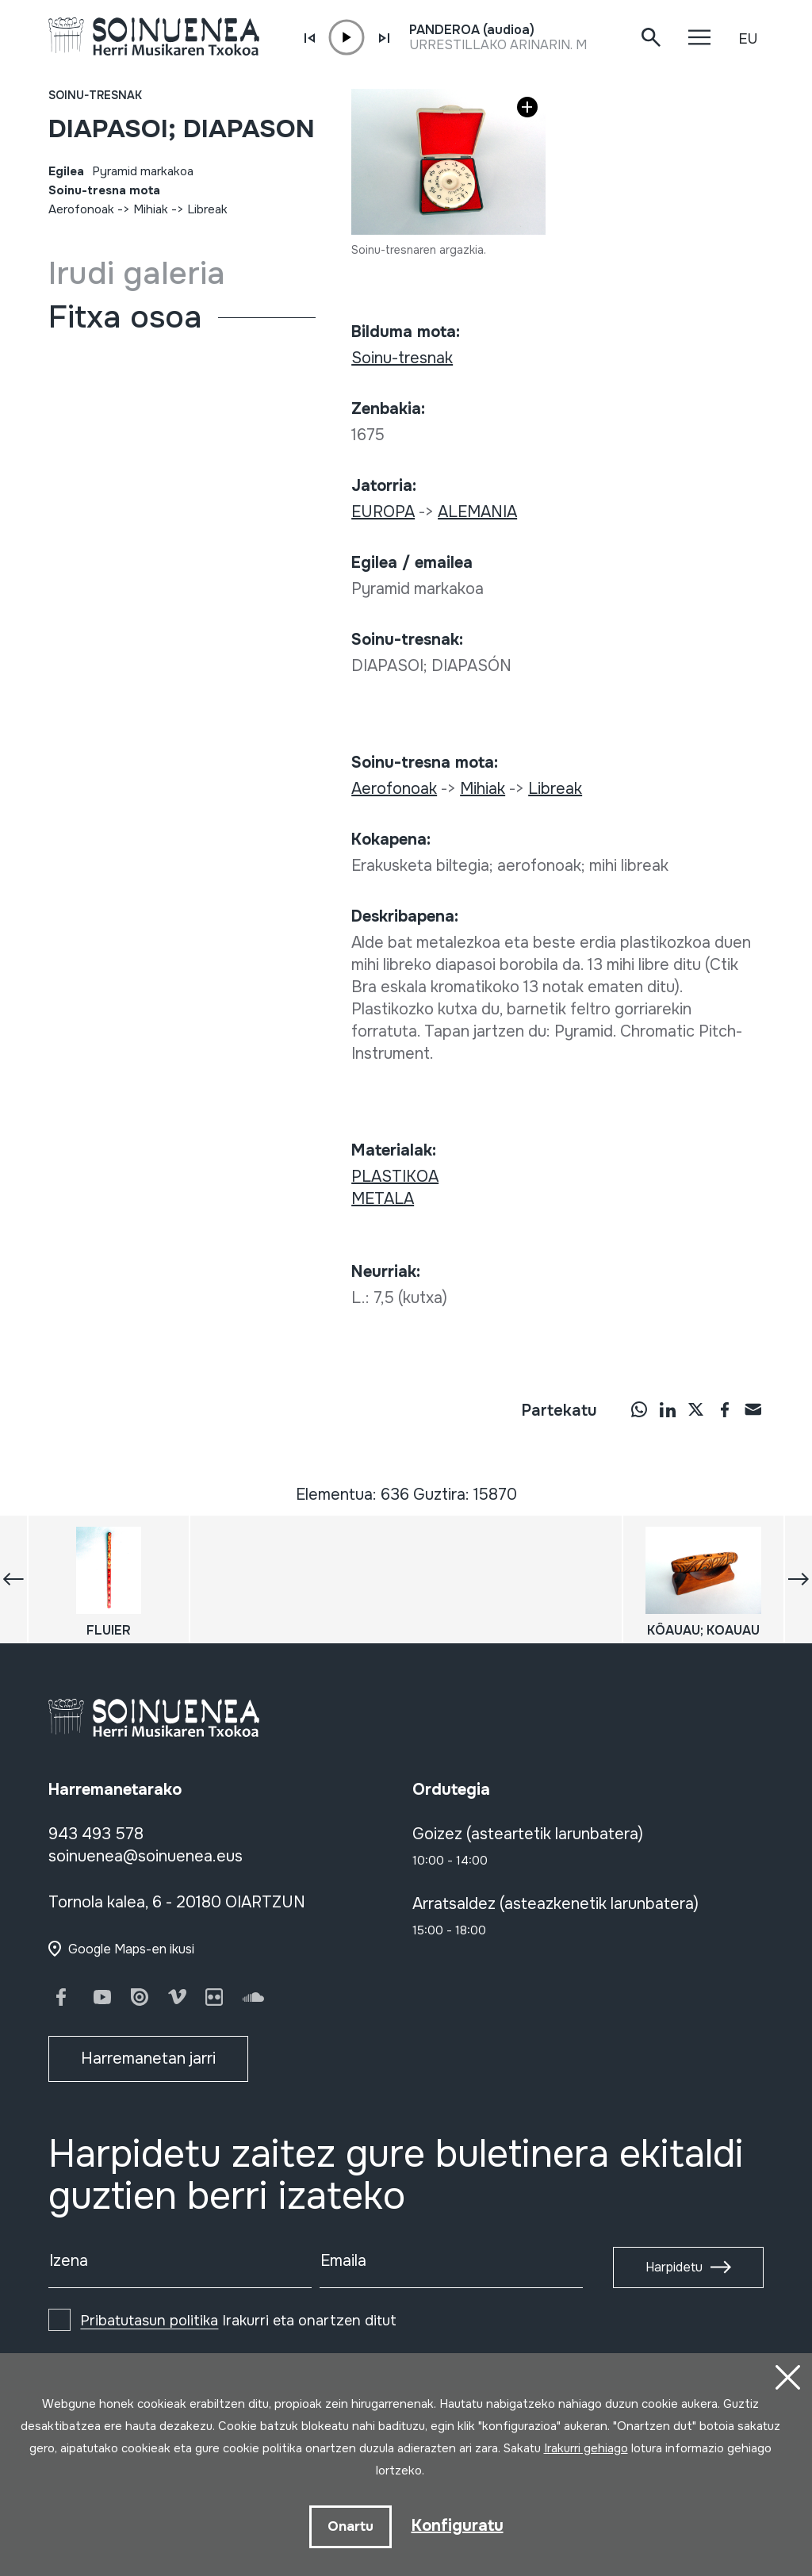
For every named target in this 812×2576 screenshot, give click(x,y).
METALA (382, 1199)
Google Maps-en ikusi (131, 1949)
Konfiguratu (458, 2526)
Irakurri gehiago (586, 2448)
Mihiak (150, 209)
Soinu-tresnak (95, 95)
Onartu (350, 2526)
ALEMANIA (477, 512)
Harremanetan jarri (148, 2058)
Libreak (207, 209)
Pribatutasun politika (149, 2320)
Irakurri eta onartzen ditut (238, 2320)
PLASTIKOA (395, 1176)
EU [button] (747, 39)
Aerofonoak (81, 209)
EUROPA (383, 512)
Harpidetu (674, 2267)
